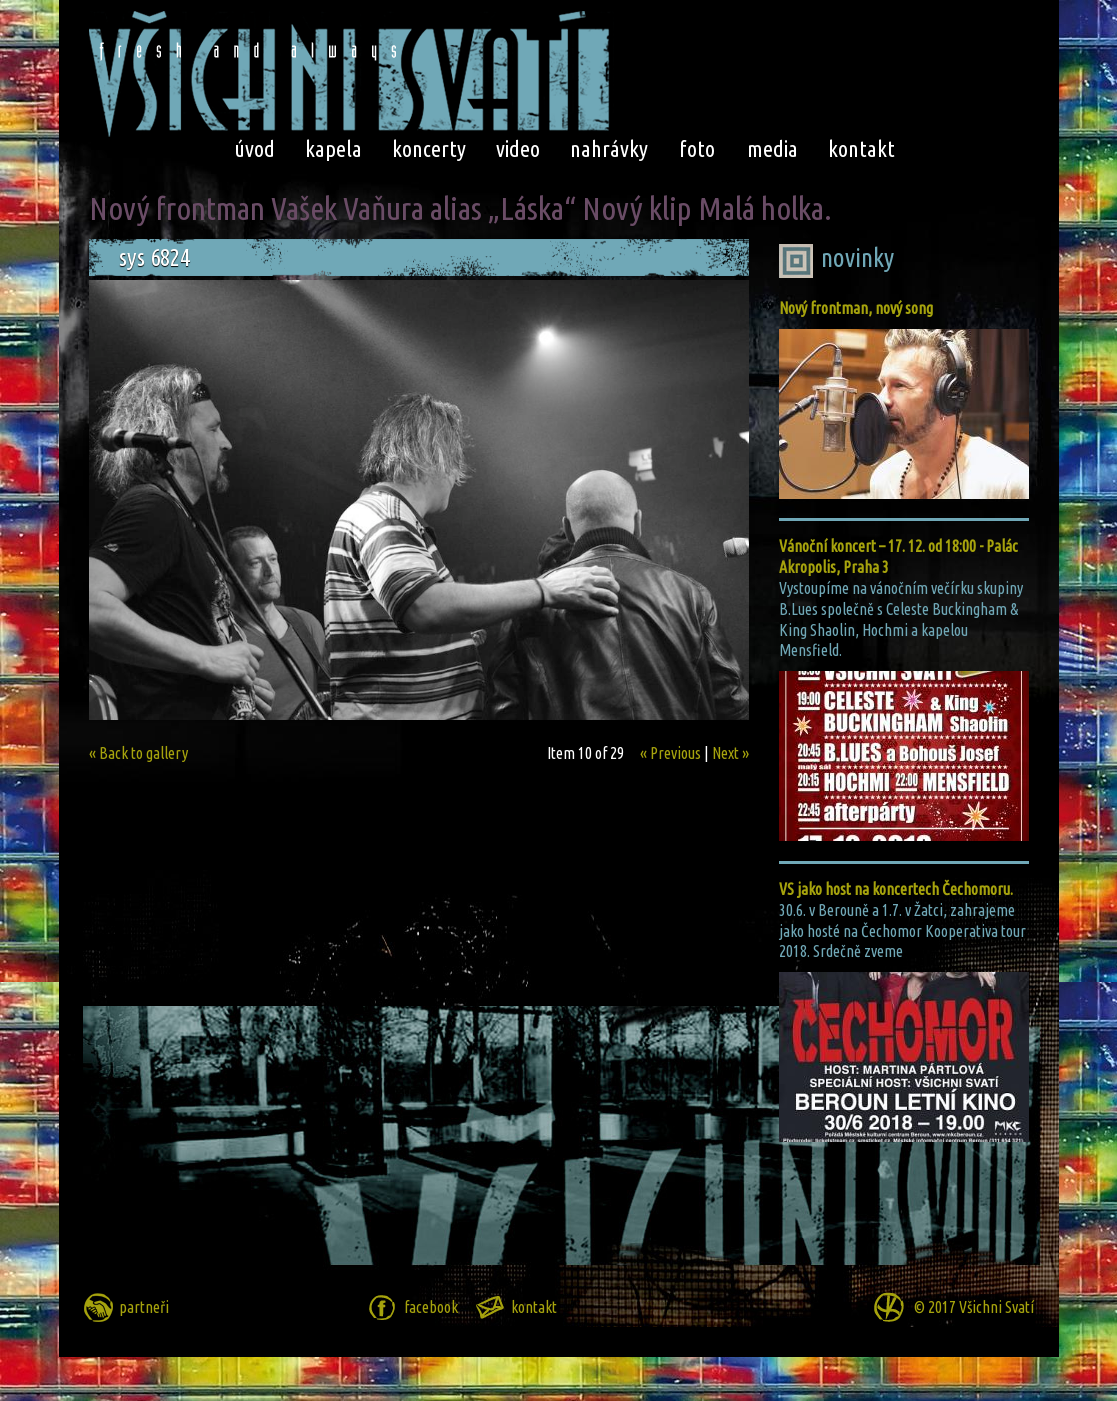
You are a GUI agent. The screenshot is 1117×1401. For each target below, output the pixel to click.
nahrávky (609, 148)
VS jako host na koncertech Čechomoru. (896, 889)
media (772, 148)
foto (697, 148)
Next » (730, 753)
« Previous (670, 753)
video (518, 148)
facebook (431, 1307)
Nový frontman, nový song (856, 308)
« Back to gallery (138, 753)
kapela (333, 148)
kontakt (861, 148)
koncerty (429, 148)
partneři (144, 1307)
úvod (254, 148)
